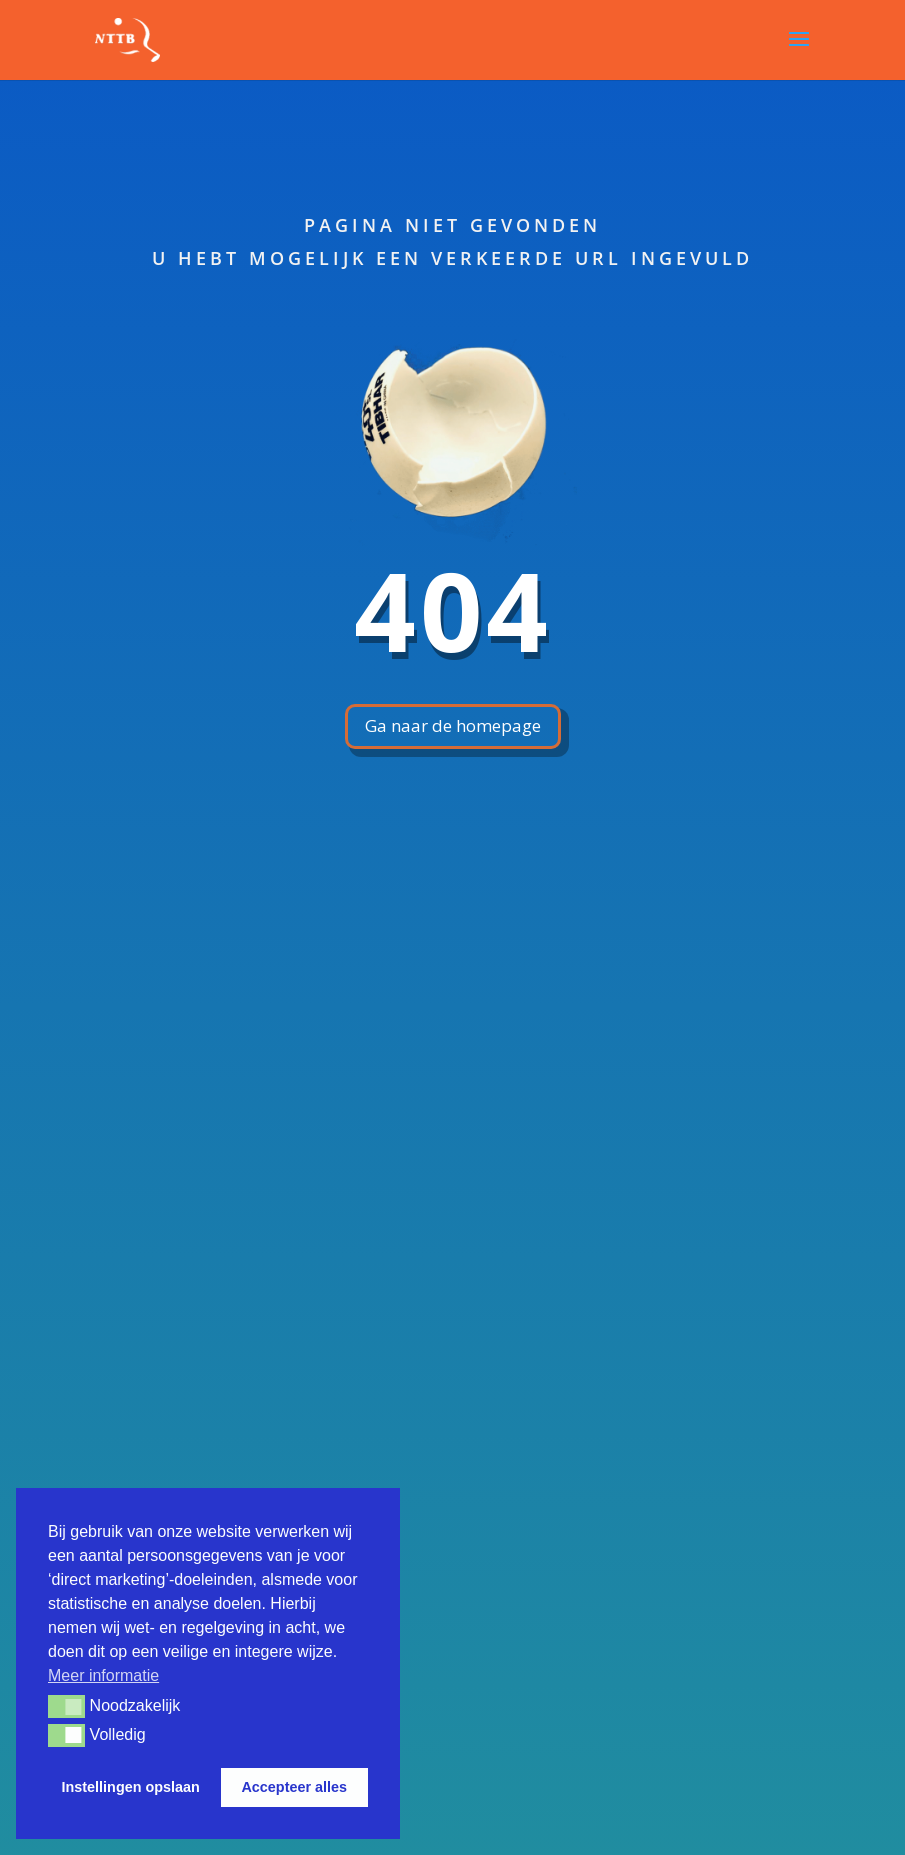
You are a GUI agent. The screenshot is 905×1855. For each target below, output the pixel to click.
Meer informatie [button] (103, 1675)
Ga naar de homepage (453, 725)
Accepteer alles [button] (294, 1787)
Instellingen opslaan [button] (131, 1787)
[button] (66, 1706)
